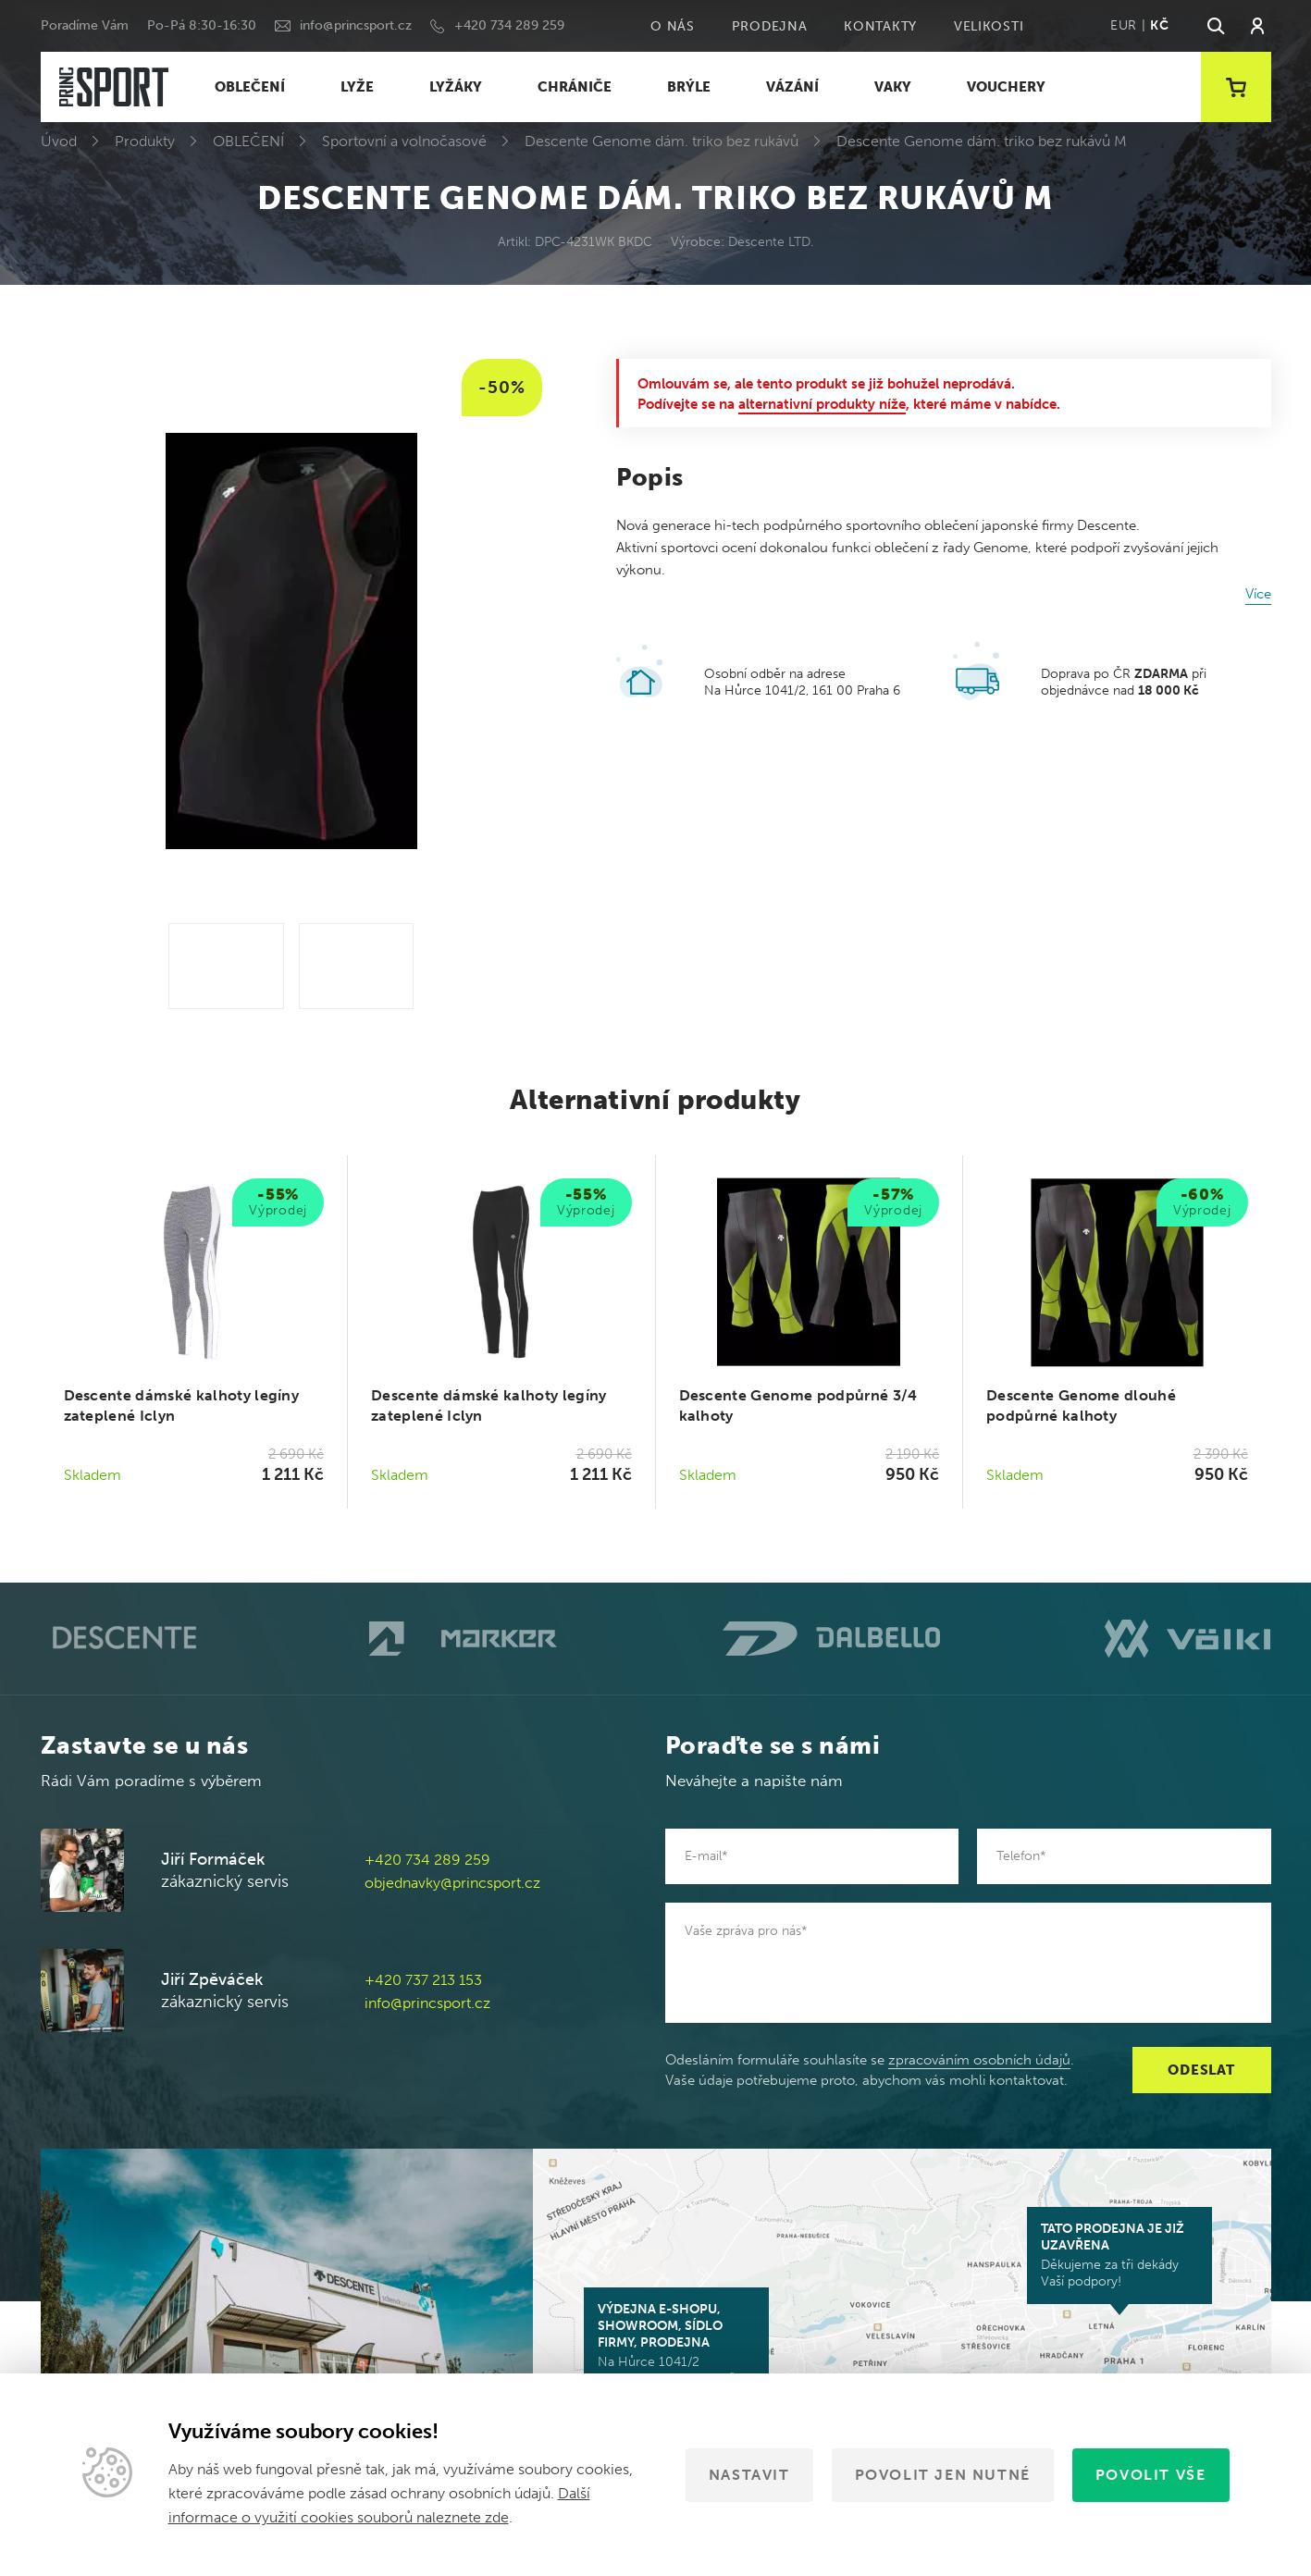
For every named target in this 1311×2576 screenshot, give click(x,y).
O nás (672, 26)
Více (1258, 593)
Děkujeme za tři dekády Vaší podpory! (1119, 2255)
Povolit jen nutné (943, 2475)
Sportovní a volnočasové (404, 141)
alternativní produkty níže (822, 404)
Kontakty (880, 26)
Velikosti (988, 26)
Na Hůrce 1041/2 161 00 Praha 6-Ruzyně (676, 2343)
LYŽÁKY (455, 87)
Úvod (59, 141)
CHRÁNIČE (575, 87)
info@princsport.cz (356, 25)
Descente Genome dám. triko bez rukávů (661, 141)
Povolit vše (1150, 2475)
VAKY (892, 87)
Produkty (145, 141)
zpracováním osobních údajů (979, 2060)
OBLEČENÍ (250, 87)
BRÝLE (689, 87)
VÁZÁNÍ (792, 87)
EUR (1123, 25)
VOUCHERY (1006, 87)
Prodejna (770, 26)
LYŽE (357, 87)
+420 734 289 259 (509, 25)
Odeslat (1201, 2070)
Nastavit (749, 2475)
